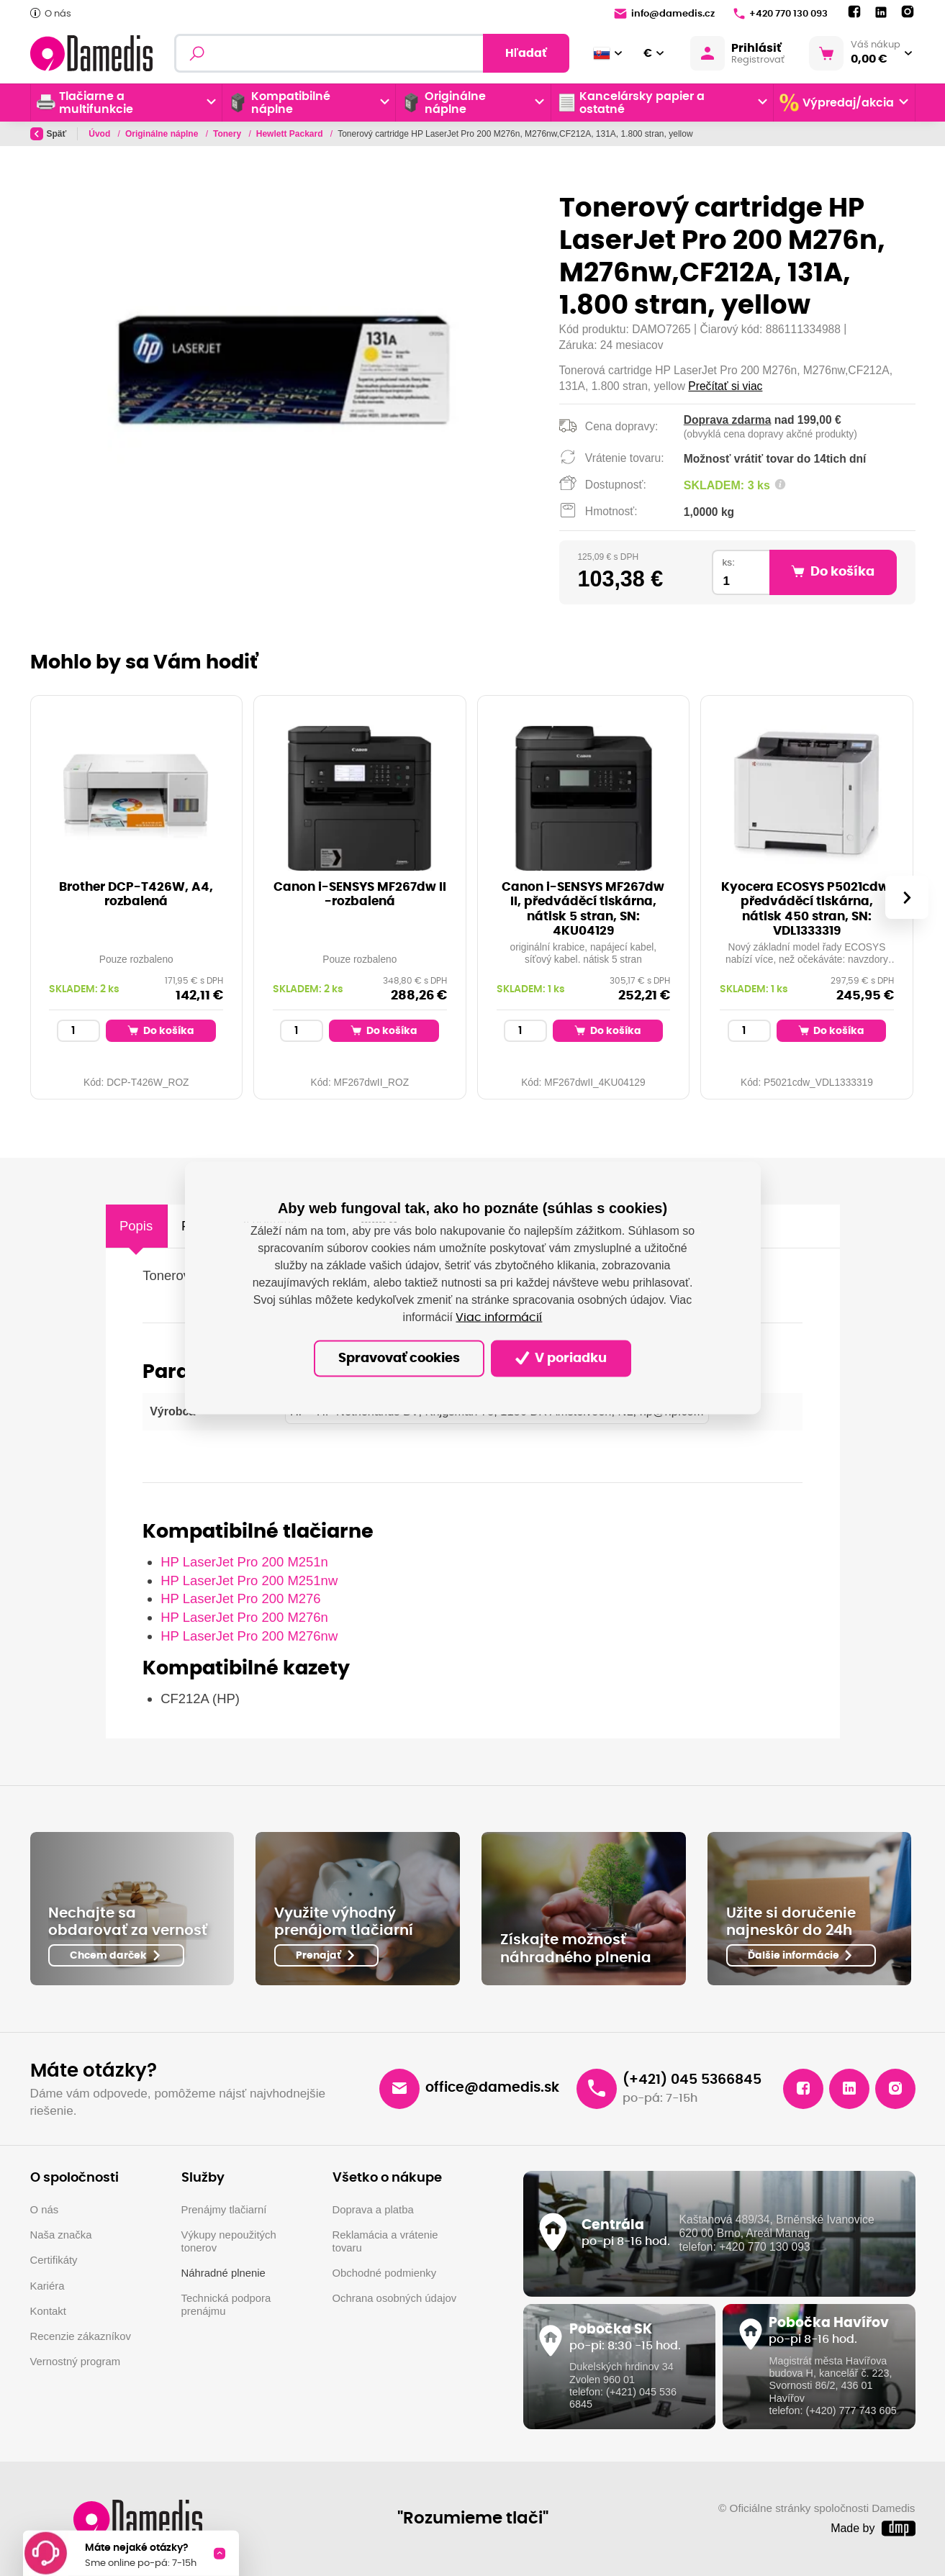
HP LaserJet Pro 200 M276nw (249, 1635)
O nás (50, 13)
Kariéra (47, 2286)
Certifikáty (54, 2260)
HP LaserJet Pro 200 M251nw (249, 1580)
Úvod (100, 134)
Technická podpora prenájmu (226, 2304)
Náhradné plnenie (223, 2273)
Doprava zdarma (728, 420)
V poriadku (561, 1358)
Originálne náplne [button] (444, 103)
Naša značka (61, 2235)
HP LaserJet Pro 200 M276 (240, 1598)
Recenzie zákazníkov (80, 2336)
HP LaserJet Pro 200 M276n (244, 1617)
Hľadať (526, 53)
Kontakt (48, 2311)
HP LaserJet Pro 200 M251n (244, 1561)
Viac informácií (499, 1317)
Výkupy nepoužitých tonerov (228, 2241)
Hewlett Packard (290, 134)
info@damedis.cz (664, 14)
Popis (136, 1225)
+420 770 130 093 (780, 13)
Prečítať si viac (725, 386)
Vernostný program (75, 2361)
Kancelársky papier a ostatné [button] (631, 103)
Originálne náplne (163, 134)
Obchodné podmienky (385, 2273)
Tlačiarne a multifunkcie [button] (85, 103)
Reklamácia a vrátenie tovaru (385, 2241)
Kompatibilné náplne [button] (279, 103)
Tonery (228, 134)
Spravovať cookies (399, 1358)
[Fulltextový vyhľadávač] (371, 53)
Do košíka (160, 1030)
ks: (729, 562)
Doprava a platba (373, 2210)
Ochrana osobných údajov (395, 2298)
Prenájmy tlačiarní (224, 2210)
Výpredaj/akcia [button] (836, 102)
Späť (48, 133)
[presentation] (906, 897)
